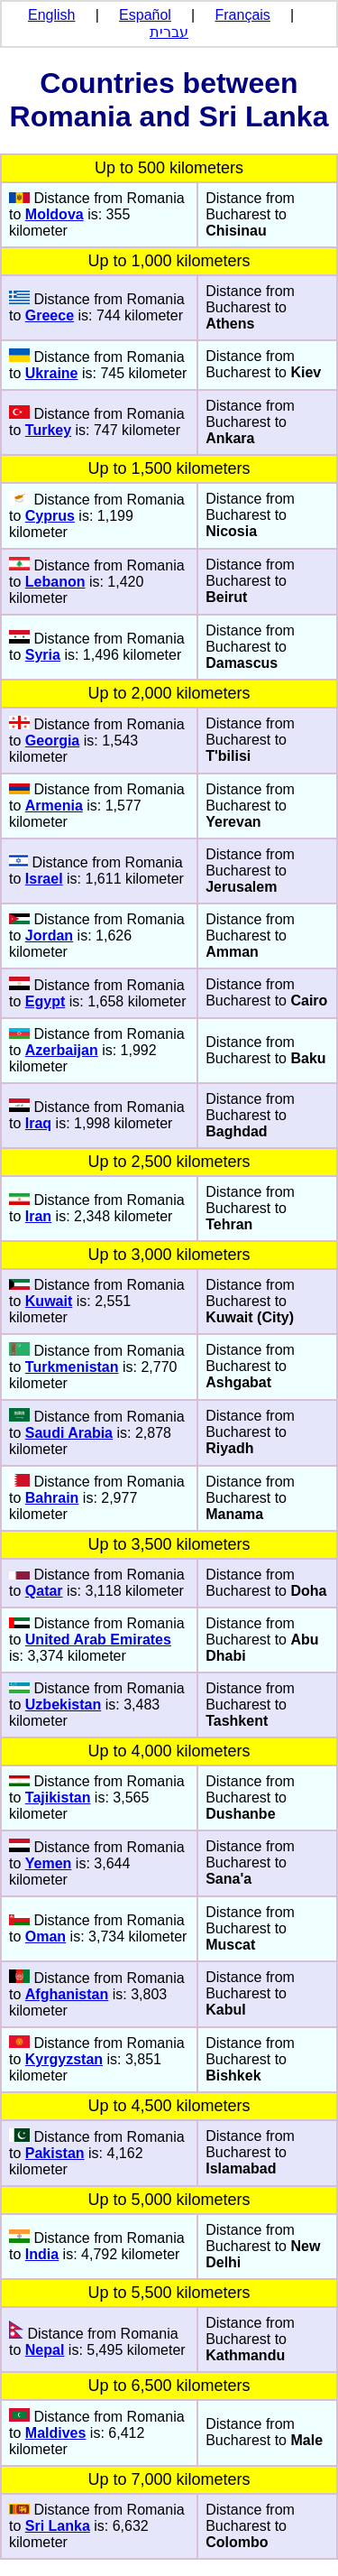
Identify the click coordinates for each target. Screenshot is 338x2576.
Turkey (48, 430)
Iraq (38, 1123)
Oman (45, 1936)
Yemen (48, 1863)
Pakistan (55, 2153)
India (42, 2254)
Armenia (54, 805)
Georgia (52, 740)
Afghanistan (66, 1994)
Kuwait (48, 1301)
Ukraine (51, 373)
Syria (42, 655)
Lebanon (55, 581)
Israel (44, 878)
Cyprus (50, 516)
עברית (169, 32)
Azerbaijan (61, 1050)
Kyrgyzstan (64, 2059)
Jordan (49, 935)
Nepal (45, 2350)
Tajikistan (58, 1797)
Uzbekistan (63, 1704)
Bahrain (52, 1498)
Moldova (54, 214)
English (51, 15)
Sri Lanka (57, 2526)
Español (145, 15)
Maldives (56, 2433)
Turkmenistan (72, 1367)
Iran (38, 1216)
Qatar (44, 1590)
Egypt (45, 1001)
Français (242, 15)
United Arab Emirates (98, 1639)
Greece (49, 315)
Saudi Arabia (69, 1433)
